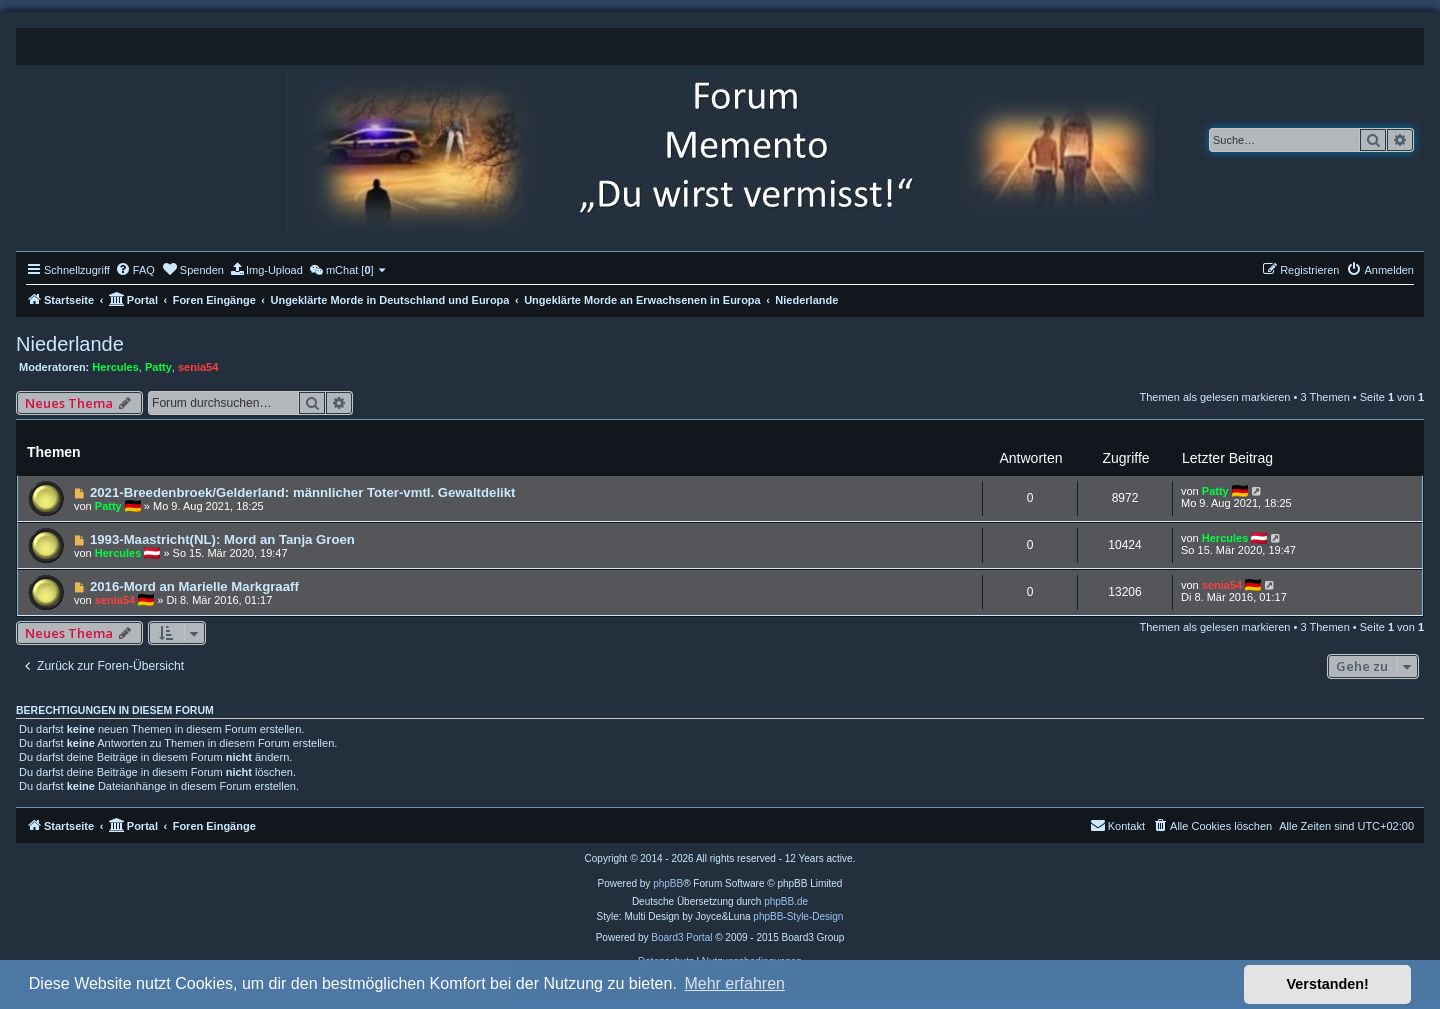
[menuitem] (135, 270)
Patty (158, 367)
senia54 (198, 367)
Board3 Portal (681, 937)
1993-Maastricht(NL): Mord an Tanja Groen (222, 539)
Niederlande (70, 344)
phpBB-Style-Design (798, 916)
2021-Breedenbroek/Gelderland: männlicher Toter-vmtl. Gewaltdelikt (303, 492)
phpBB (668, 883)
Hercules (115, 367)
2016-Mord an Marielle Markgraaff (194, 586)
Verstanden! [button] (1328, 984)
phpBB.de (786, 901)
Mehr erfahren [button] (734, 983)
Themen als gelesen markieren (1214, 397)
